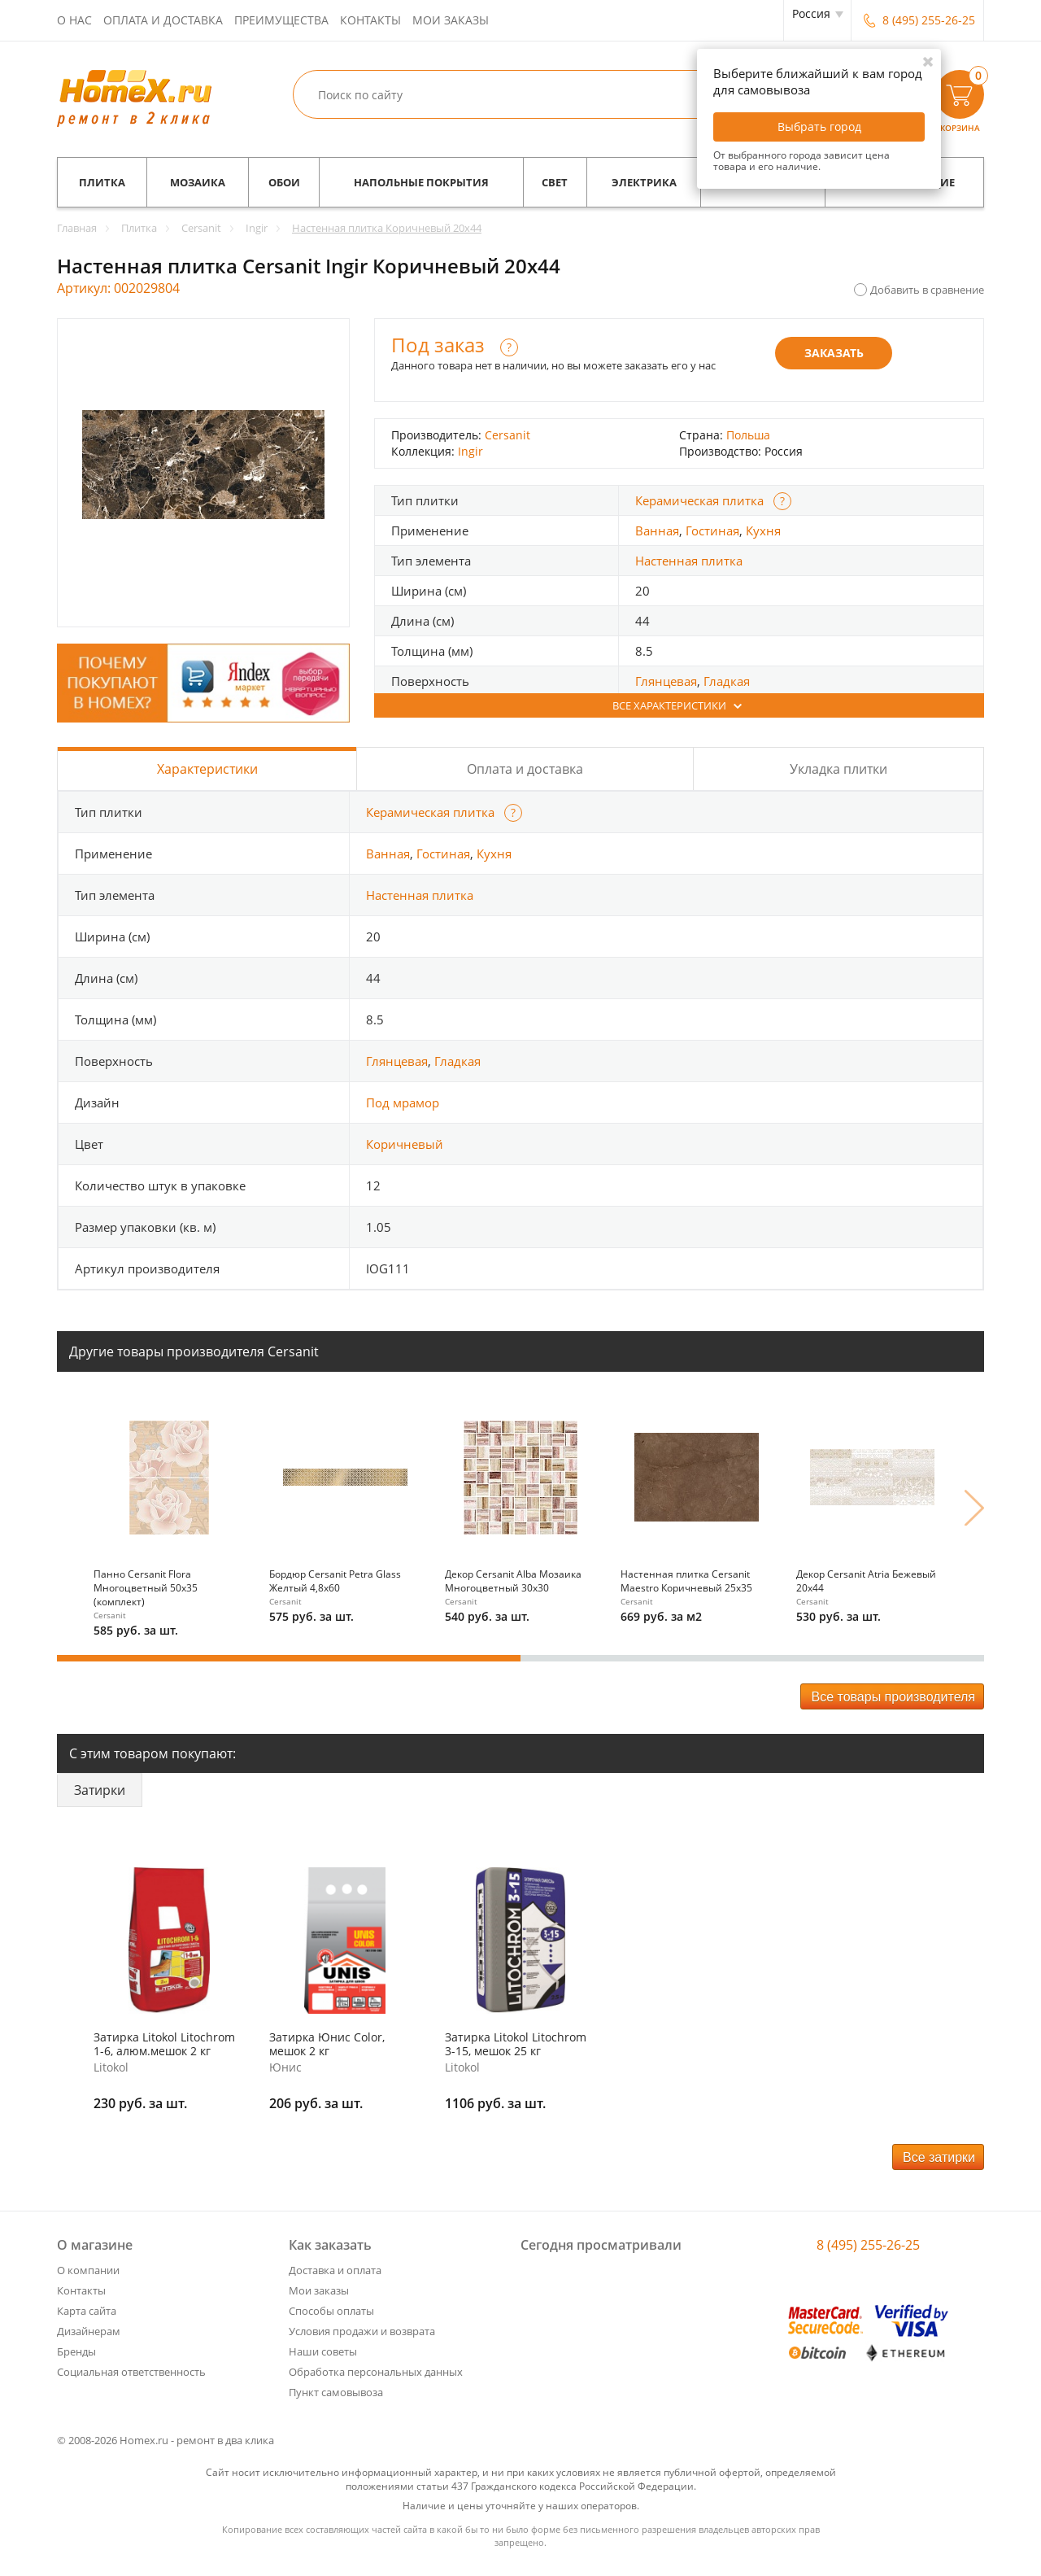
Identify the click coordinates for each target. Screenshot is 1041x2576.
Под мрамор (402, 1102)
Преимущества (281, 20)
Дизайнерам (88, 2331)
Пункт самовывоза (336, 2392)
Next (974, 1508)
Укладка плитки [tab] (838, 769)
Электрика (644, 182)
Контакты (370, 20)
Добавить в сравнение (927, 289)
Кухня (763, 530)
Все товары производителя (893, 1697)
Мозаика (197, 182)
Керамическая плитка (699, 500)
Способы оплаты (331, 2310)
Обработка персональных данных (376, 2371)
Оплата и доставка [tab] (525, 769)
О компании (88, 2270)
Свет (555, 182)
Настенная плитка (689, 560)
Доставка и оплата (335, 2270)
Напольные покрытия (421, 182)
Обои (284, 182)
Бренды (76, 2351)
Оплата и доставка (163, 20)
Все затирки (939, 2157)
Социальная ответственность (131, 2371)
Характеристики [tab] (207, 769)
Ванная (657, 530)
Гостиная (712, 530)
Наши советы (323, 2351)
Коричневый (404, 1144)
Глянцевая (666, 681)
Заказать (834, 352)
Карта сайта (86, 2310)
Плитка (102, 182)
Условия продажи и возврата (362, 2331)
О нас (74, 20)
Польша (748, 435)
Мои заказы (450, 20)
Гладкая (726, 681)
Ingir (470, 451)
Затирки (99, 1790)
